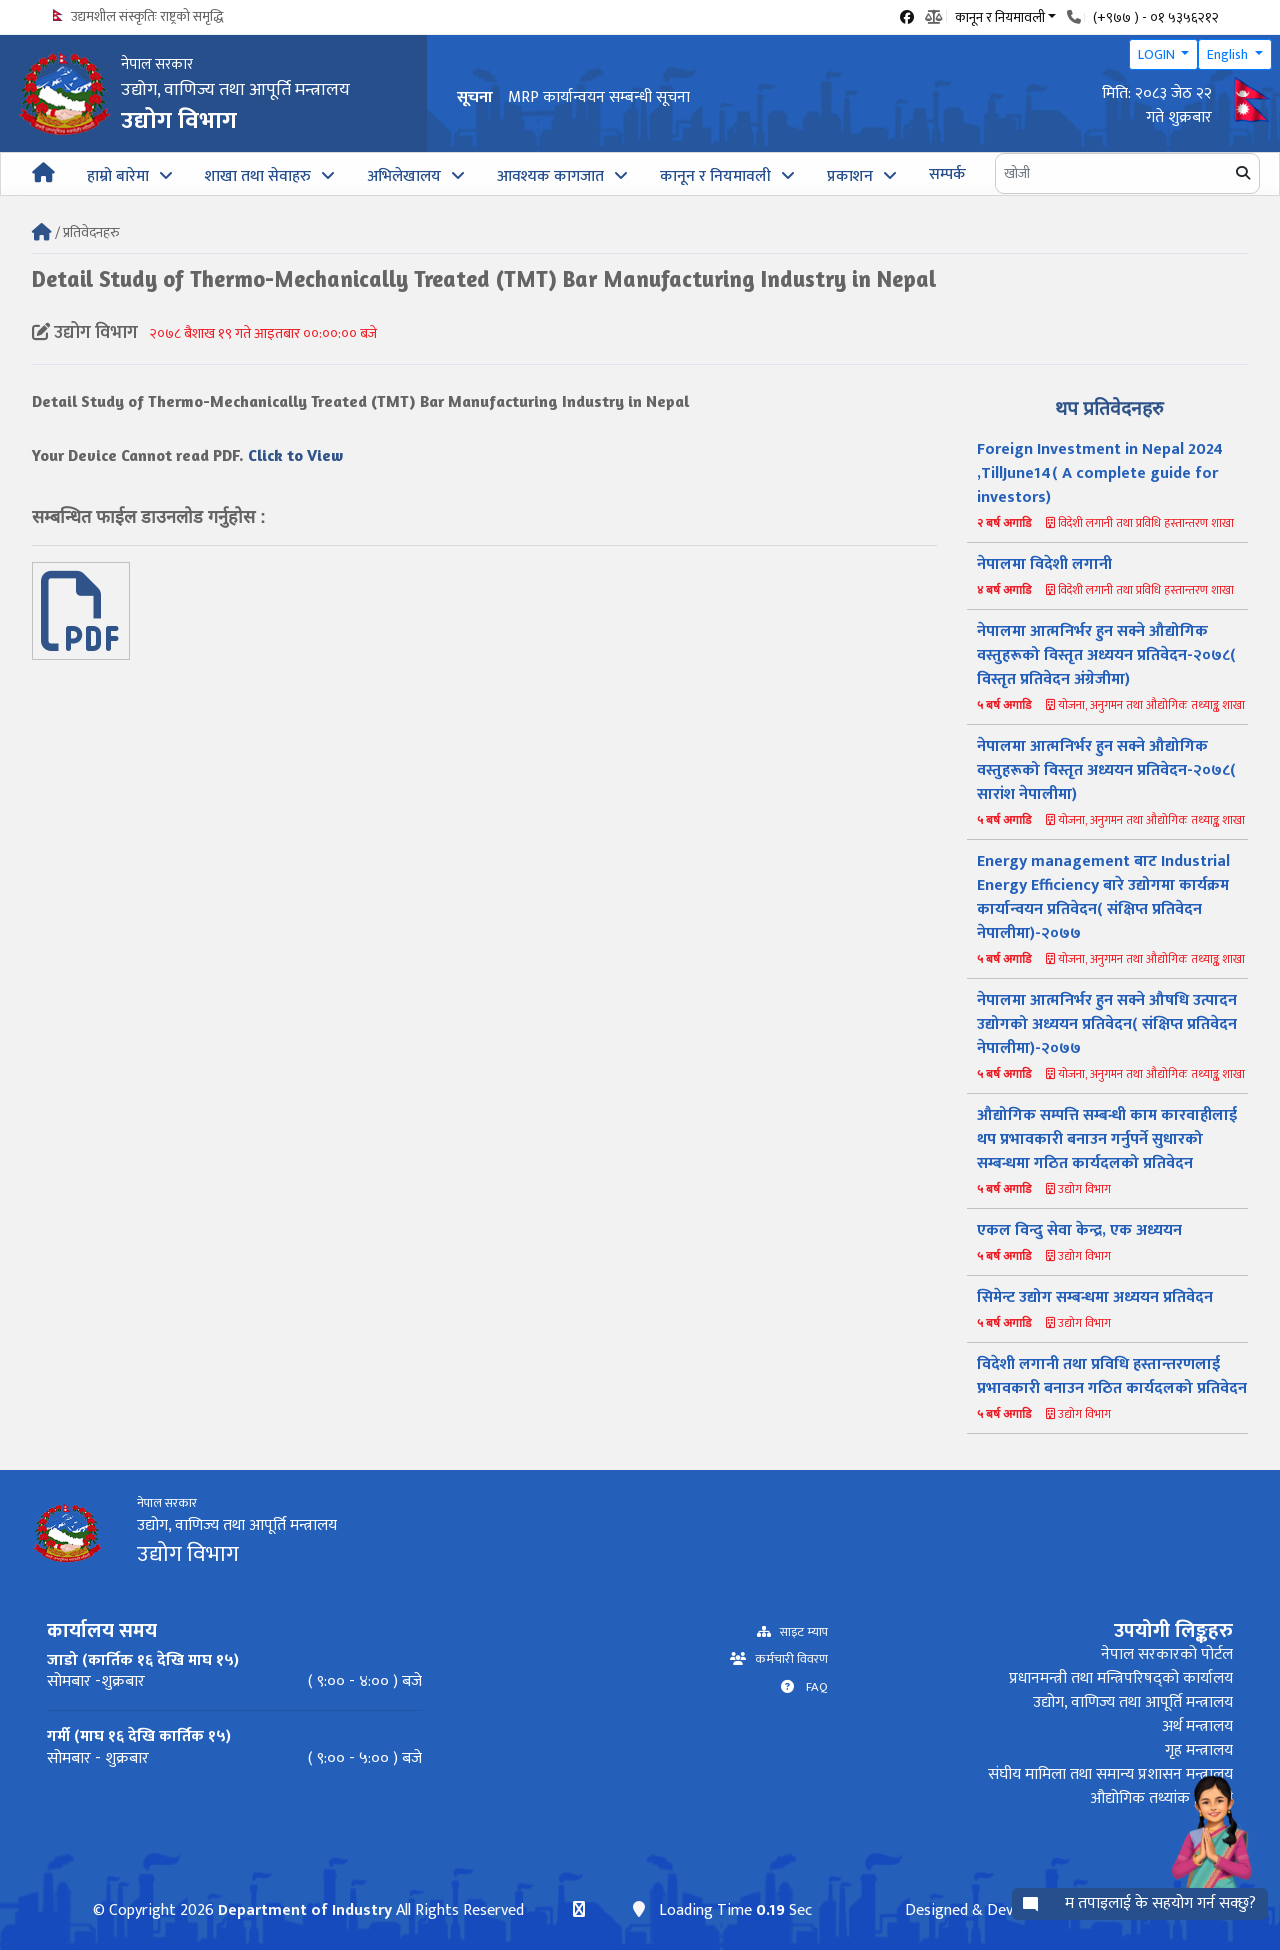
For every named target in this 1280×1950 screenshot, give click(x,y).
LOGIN (1158, 54)
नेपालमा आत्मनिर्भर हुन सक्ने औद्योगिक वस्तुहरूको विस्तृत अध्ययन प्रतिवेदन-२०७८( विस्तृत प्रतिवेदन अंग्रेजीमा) (1106, 655)
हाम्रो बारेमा (118, 176)
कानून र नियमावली (715, 176)
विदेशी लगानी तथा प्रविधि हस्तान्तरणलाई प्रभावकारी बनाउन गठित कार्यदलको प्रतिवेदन (1112, 1376)
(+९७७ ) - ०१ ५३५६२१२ (1156, 17)
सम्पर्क (947, 174)
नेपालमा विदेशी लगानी (1044, 564)
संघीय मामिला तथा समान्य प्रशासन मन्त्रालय (1110, 1774)
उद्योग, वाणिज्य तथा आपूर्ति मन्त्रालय (1133, 1702)
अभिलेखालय (404, 176)
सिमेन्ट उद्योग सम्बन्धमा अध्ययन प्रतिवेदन (1095, 1297)
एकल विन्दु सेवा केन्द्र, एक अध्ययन (1079, 1230)
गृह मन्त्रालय (1199, 1750)
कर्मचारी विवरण (787, 1659)
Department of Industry (304, 1910)
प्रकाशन (850, 176)
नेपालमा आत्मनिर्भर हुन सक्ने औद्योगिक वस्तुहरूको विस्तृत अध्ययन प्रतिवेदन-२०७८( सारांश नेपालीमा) (1106, 770)
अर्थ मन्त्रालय (1197, 1726)
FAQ (811, 1687)
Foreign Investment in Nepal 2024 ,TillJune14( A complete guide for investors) (1100, 473)
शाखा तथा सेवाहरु (258, 176)
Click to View (295, 455)
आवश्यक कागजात (550, 176)
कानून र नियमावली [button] (1000, 16)
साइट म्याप (799, 1632)
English (1229, 54)
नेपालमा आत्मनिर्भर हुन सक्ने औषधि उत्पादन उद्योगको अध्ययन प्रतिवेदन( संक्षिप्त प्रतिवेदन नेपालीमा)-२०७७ (1107, 1024)
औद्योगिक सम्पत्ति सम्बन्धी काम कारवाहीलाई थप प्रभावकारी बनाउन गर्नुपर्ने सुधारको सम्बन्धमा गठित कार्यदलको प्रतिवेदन (1107, 1139)
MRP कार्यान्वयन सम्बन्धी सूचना (599, 97)
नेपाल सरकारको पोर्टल (1167, 1654)
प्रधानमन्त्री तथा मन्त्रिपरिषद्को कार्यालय (1121, 1678)
